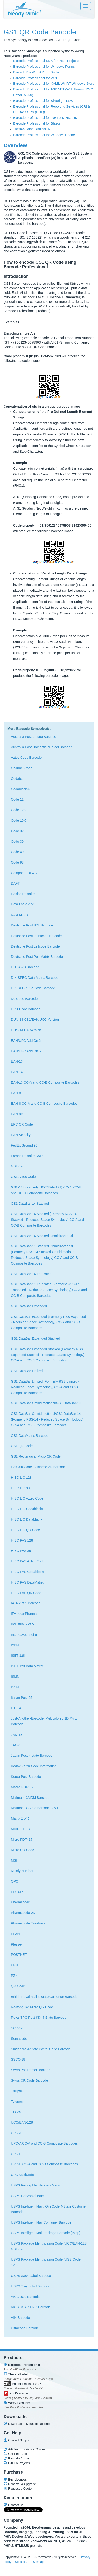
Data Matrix (19, 915)
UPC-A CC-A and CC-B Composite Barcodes (44, 2143)
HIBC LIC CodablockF (27, 1509)
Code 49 (17, 852)
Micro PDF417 (21, 1839)
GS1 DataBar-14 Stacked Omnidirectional (42, 1236)
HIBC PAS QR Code (26, 1593)
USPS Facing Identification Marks (36, 2185)
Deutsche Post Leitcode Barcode (35, 946)
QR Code (18, 1986)
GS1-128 (17, 1166)
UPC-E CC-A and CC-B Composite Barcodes (44, 2164)
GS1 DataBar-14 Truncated (31, 1274)
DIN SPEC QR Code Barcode (33, 988)
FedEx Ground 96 (24, 1145)
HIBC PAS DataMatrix (27, 1582)
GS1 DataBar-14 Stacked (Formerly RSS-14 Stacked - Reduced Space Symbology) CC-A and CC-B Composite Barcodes (47, 1219)
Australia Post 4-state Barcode (33, 737)
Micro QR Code (22, 1850)
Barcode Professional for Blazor (36, 123)
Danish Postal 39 (23, 894)
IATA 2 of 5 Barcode (25, 1603)
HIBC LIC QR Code (25, 1530)
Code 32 (17, 831)
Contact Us (22, 2562)
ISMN (15, 1676)
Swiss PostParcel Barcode (30, 2070)
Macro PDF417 (22, 1787)
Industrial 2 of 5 (22, 1624)
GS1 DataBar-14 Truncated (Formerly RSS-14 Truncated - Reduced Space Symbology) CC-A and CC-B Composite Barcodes (49, 1290)
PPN (14, 1965)
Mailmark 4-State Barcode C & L (35, 1808)
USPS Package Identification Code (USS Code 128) (46, 2262)
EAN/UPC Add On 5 (26, 1051)
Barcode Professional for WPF (35, 78)
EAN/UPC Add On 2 (26, 1041)
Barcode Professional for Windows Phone (44, 135)
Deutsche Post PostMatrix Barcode (37, 957)
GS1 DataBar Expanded (29, 1306)
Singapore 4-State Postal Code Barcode (41, 2049)
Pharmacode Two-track (28, 1923)
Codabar (17, 779)
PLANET (17, 1934)
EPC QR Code (22, 1124)
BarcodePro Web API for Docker (37, 72)
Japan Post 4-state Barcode (31, 1755)
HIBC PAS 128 (22, 1540)
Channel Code (22, 768)
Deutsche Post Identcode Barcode (36, 936)
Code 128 (18, 810)
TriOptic (16, 2091)
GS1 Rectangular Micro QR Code (36, 1456)
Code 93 (17, 862)
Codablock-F (20, 789)
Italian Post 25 (21, 1698)
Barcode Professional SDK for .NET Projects (46, 61)
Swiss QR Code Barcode (29, 2080)
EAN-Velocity (21, 1135)
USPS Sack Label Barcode (31, 2276)
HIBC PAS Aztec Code (27, 1561)
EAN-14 (17, 1072)
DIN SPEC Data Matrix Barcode (34, 978)
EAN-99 (17, 1114)
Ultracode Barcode (25, 2328)
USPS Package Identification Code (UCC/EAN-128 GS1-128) (49, 2246)
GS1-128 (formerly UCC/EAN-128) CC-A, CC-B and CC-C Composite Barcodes (46, 1190)
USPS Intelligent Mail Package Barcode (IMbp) (45, 2233)
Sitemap (38, 2562)
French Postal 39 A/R (27, 1156)
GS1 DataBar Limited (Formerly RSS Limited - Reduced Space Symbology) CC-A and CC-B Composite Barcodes (45, 1387)
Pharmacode (20, 1902)
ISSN (15, 1687)
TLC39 (16, 2112)
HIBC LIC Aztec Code (27, 1498)
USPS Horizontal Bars (27, 2196)
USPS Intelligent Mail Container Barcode (41, 2222)
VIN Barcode (20, 2318)
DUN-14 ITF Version (26, 1030)
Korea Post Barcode (26, 1777)
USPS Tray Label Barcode (30, 2286)
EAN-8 (16, 1093)
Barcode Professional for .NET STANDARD (45, 118)
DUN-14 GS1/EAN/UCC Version (35, 1019)
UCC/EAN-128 (22, 2122)
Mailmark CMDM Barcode (30, 1798)
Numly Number (22, 1871)
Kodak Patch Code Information (34, 1766)
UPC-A (16, 2133)
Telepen (17, 2101)
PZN (14, 1976)
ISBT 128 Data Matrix (27, 1666)
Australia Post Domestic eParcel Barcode (41, 747)
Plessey (17, 1944)
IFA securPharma (24, 1614)
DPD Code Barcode (25, 1009)
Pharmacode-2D (23, 1913)
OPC (14, 1881)
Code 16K (18, 820)
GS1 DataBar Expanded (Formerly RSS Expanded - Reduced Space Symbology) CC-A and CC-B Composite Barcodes (48, 1322)
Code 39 (17, 841)
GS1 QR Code (22, 1446)
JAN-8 (15, 1745)
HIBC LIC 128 (21, 1477)
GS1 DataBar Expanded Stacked (35, 1338)
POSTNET (19, 1955)
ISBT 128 (18, 1655)
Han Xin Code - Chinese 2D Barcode (38, 1467)
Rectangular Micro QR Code (32, 2007)
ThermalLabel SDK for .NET (34, 129)
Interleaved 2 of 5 (24, 1635)
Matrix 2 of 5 (20, 1818)
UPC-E (16, 2154)
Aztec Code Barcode (26, 757)
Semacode (19, 2039)
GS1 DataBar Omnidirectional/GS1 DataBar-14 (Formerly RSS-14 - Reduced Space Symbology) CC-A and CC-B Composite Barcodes (47, 1419)
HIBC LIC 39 (20, 1488)
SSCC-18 (18, 2059)
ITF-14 (16, 1708)
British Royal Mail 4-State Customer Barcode (44, 1997)
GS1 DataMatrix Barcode (29, 1436)
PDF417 (17, 1892)
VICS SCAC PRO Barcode (31, 2307)
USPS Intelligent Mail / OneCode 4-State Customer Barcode (49, 2209)
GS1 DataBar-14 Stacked (30, 1203)
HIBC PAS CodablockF (28, 1572)
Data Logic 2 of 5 (23, 904)
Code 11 (17, 799)
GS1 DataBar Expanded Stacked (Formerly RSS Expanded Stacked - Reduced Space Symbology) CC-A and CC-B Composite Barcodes (47, 1354)
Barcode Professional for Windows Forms (44, 66)
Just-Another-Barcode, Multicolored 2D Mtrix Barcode (44, 1721)
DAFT (15, 883)
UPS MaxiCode (22, 2175)
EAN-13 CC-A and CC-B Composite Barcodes (45, 1082)
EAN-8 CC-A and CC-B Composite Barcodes (44, 1103)
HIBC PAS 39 (21, 1551)
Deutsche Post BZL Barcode (32, 925)
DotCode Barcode (24, 999)
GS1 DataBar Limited (27, 1371)
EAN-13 (17, 1061)
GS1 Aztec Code (23, 1177)
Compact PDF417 (24, 873)
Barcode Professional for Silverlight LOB (43, 101)
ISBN (15, 1645)
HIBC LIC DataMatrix (26, 1519)
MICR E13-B (20, 1829)
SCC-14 (17, 2028)
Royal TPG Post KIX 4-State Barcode (38, 2017)
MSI (14, 1860)
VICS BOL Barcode (25, 2297)
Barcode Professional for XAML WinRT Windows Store (53, 83)
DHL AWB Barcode (25, 967)
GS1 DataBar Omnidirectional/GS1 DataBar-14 (46, 1403)
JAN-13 (16, 1735)
